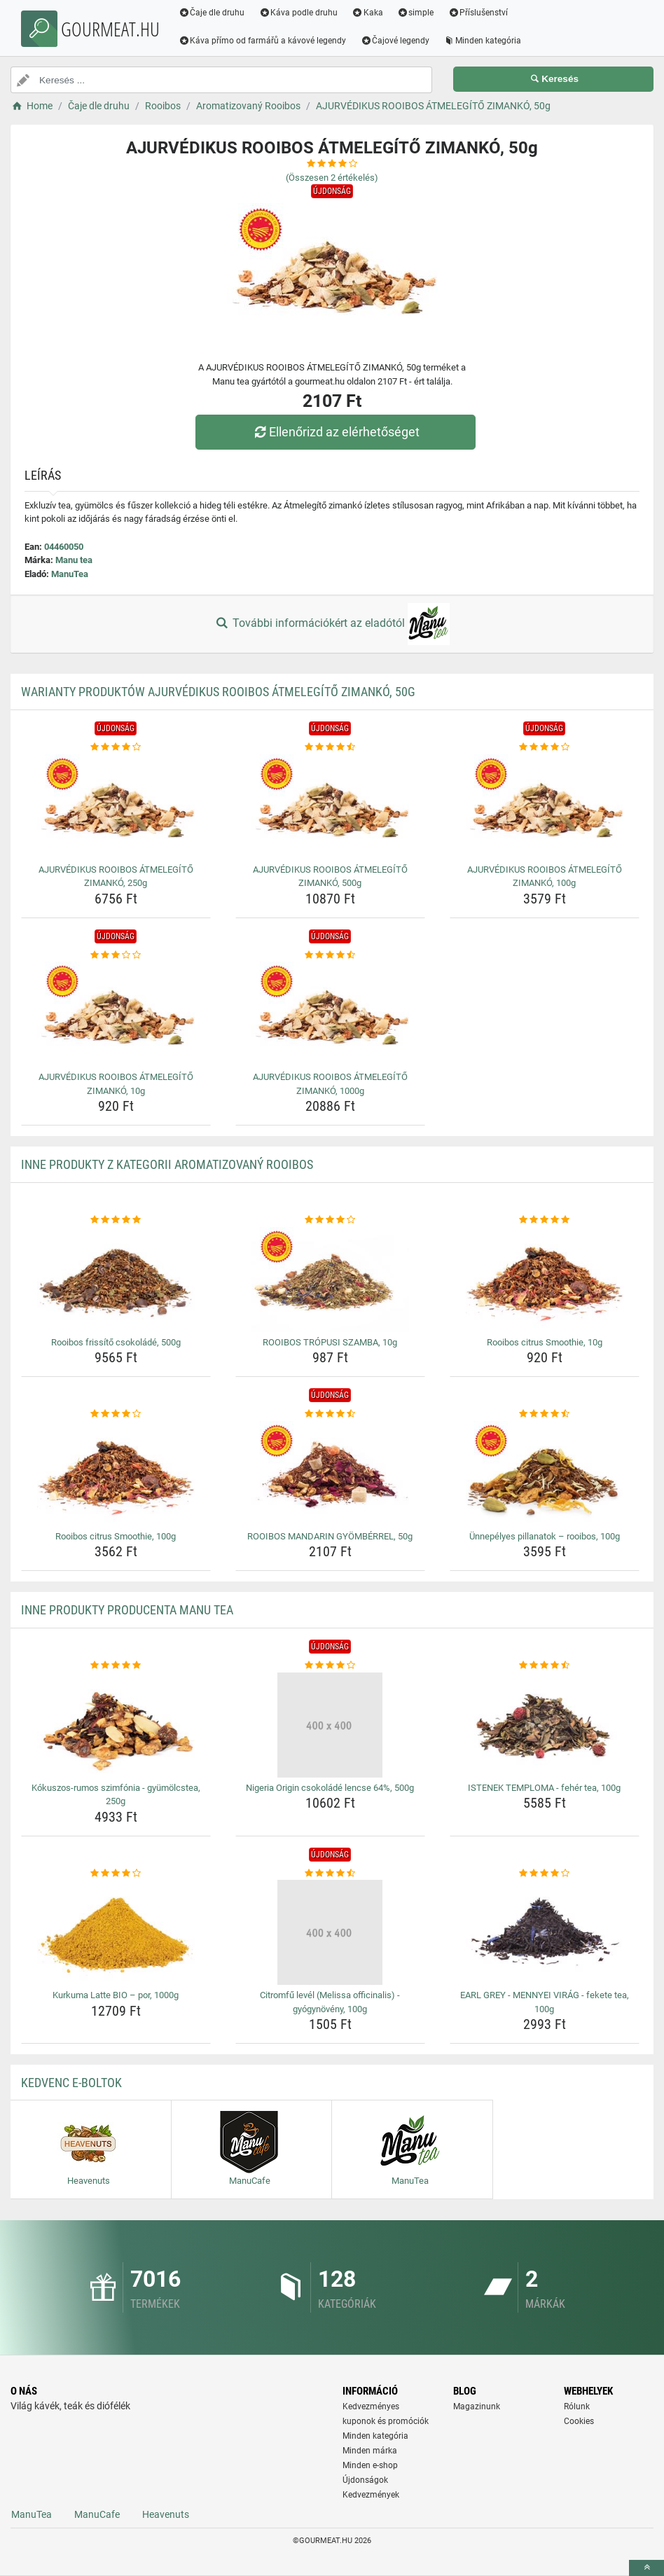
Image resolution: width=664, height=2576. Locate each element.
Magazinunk (476, 2406)
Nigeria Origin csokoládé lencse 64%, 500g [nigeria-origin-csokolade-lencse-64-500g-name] (330, 1787)
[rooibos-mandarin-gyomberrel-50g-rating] (330, 1414)
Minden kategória (483, 41)
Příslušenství (478, 13)
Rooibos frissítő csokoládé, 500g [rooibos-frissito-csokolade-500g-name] (116, 1342)
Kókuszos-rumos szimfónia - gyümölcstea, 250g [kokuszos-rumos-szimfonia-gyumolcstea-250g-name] (116, 1794)
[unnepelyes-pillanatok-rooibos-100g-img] (544, 1473)
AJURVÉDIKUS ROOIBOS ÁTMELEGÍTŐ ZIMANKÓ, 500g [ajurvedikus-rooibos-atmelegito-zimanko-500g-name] (330, 876)
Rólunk (577, 2406)
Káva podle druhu (298, 13)
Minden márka (370, 2451)
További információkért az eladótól (332, 624)
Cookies (579, 2421)
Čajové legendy (395, 41)
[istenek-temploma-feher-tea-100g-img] (544, 1725)
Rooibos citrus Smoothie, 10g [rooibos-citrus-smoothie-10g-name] (544, 1342)
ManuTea (69, 574)
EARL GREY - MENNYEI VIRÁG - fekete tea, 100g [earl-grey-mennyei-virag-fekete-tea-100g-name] (544, 2002)
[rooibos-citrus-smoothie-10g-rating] (544, 1220)
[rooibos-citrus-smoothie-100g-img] (116, 1473)
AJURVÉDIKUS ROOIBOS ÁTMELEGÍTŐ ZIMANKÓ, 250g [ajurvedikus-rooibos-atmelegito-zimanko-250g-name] (116, 876)
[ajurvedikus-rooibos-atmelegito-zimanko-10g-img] (116, 1014)
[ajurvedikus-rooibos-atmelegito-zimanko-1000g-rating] (330, 955)
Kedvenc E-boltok (71, 2082)
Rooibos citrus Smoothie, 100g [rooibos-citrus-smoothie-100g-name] (115, 1536)
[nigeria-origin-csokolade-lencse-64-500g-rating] (330, 1666)
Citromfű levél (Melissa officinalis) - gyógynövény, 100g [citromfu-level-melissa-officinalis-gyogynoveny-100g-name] (330, 2002)
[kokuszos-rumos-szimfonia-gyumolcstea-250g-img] (116, 1725)
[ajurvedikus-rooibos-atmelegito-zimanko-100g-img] (544, 806)
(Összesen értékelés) (332, 177)
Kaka (368, 13)
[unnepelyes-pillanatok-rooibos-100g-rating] (544, 1414)
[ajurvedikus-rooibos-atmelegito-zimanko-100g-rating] (544, 747)
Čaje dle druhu (212, 13)
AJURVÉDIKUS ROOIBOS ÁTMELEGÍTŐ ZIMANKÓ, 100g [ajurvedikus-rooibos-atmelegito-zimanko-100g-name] (544, 876)
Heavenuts (165, 2514)
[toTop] (646, 2568)
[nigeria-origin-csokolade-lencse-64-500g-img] (330, 1725)
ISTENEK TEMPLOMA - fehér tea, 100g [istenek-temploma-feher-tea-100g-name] (544, 1787)
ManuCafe (97, 2514)
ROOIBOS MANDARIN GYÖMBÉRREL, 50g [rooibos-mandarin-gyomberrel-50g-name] (330, 1536)
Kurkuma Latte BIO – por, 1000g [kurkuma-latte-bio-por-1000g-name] (116, 1995)
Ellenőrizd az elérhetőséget (335, 431)
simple (415, 13)
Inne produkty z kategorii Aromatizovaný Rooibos (167, 1164)
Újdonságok (365, 2480)
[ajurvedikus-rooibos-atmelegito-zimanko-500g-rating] (330, 747)
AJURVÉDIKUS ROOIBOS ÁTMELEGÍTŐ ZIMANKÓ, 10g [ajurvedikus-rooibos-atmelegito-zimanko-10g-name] (116, 1084)
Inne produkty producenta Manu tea (127, 1609)
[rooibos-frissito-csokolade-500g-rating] (116, 1220)
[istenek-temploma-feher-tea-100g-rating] (544, 1666)
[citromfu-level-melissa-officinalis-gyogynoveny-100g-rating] (330, 1874)
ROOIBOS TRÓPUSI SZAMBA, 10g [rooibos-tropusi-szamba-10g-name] (330, 1342)
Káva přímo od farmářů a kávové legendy (263, 41)
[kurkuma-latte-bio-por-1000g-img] (116, 1932)
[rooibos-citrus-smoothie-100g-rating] (116, 1414)
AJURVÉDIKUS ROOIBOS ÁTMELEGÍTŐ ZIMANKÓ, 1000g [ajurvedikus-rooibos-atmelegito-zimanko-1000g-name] (330, 1084)
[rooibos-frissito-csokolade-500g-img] (116, 1279)
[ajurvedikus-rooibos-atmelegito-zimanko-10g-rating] (116, 955)
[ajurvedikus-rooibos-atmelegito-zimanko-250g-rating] (116, 747)
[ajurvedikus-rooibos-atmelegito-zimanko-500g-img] (330, 806)
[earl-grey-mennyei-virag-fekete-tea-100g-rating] (544, 1874)
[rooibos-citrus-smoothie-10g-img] (544, 1279)
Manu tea (73, 560)
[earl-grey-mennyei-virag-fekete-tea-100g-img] (544, 1932)
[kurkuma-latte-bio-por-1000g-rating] (116, 1874)
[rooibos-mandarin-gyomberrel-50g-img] (330, 1473)
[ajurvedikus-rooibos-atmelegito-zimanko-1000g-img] (330, 1014)
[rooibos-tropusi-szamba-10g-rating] (330, 1220)
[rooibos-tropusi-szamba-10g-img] (330, 1279)
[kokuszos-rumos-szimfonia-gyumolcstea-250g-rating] (116, 1666)
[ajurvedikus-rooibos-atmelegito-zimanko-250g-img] (116, 806)
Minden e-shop (370, 2465)
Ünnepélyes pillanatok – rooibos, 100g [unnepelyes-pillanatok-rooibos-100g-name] (544, 1536)
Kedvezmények (371, 2495)
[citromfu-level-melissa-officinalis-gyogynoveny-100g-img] (330, 1932)
